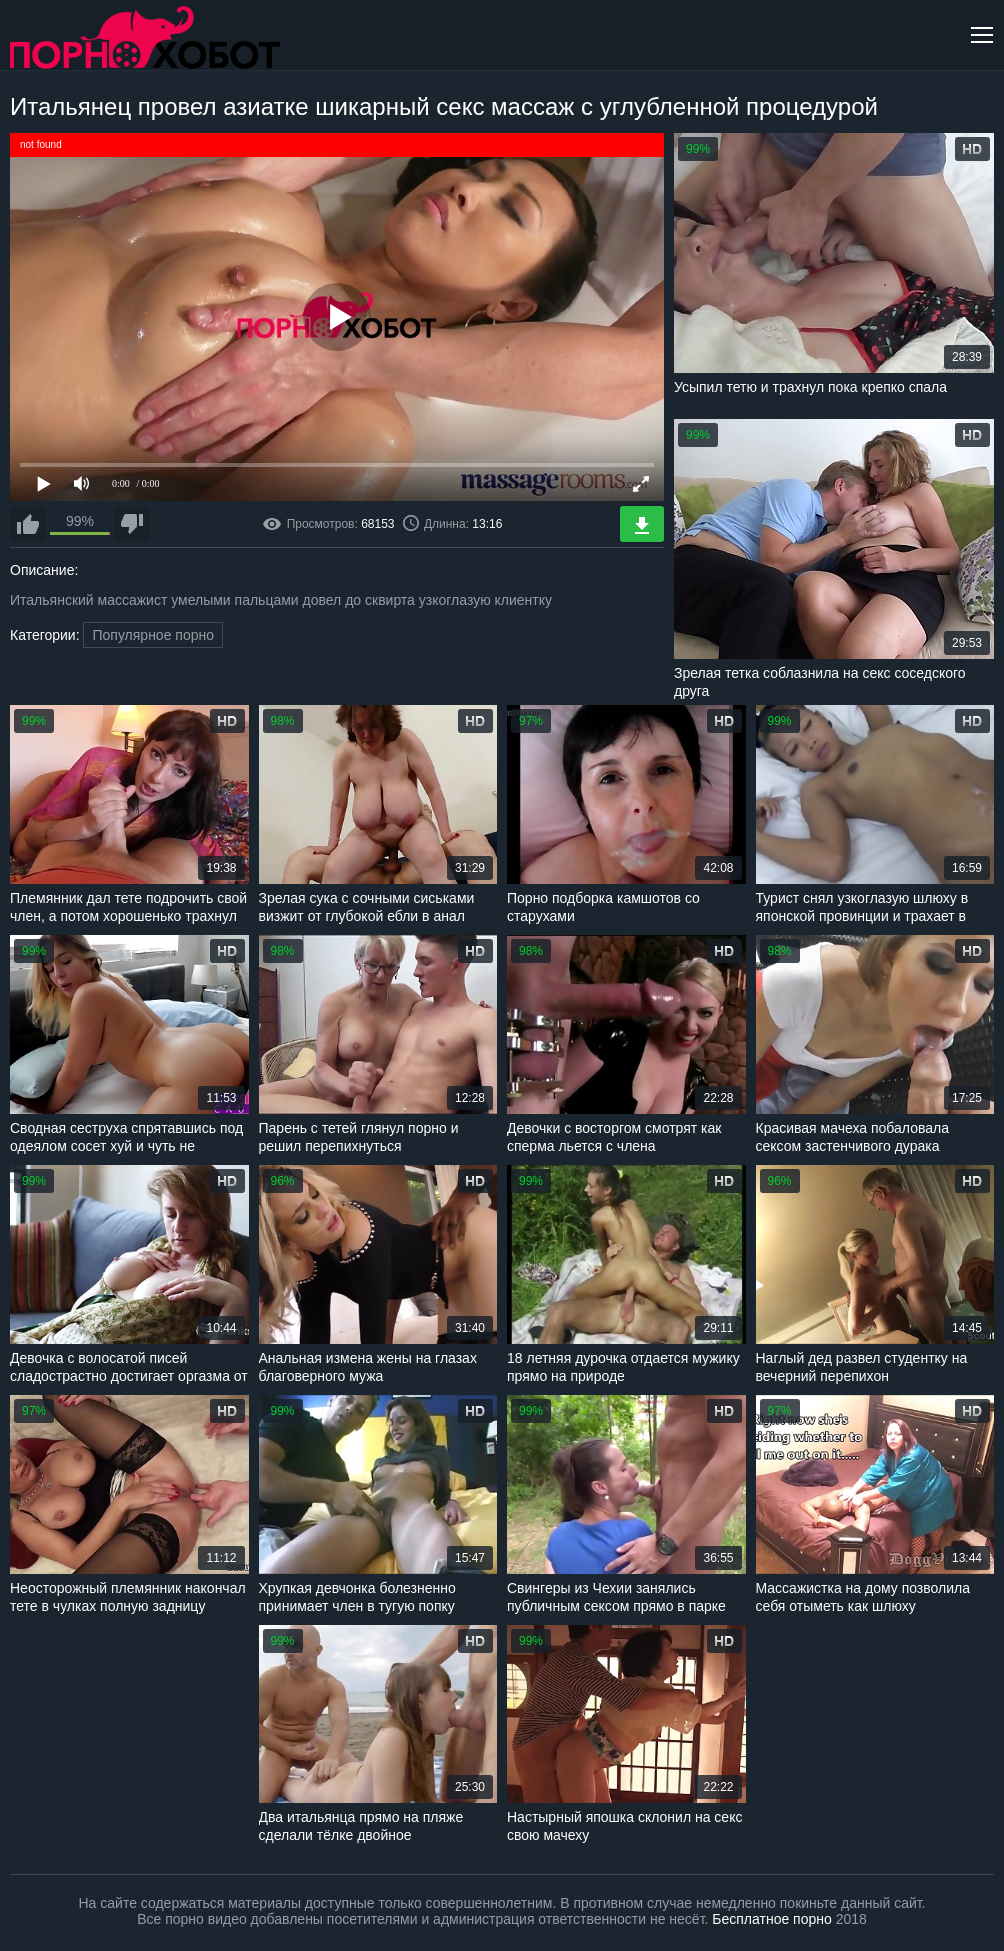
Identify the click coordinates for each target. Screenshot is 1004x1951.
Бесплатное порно (771, 1919)
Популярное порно (153, 635)
